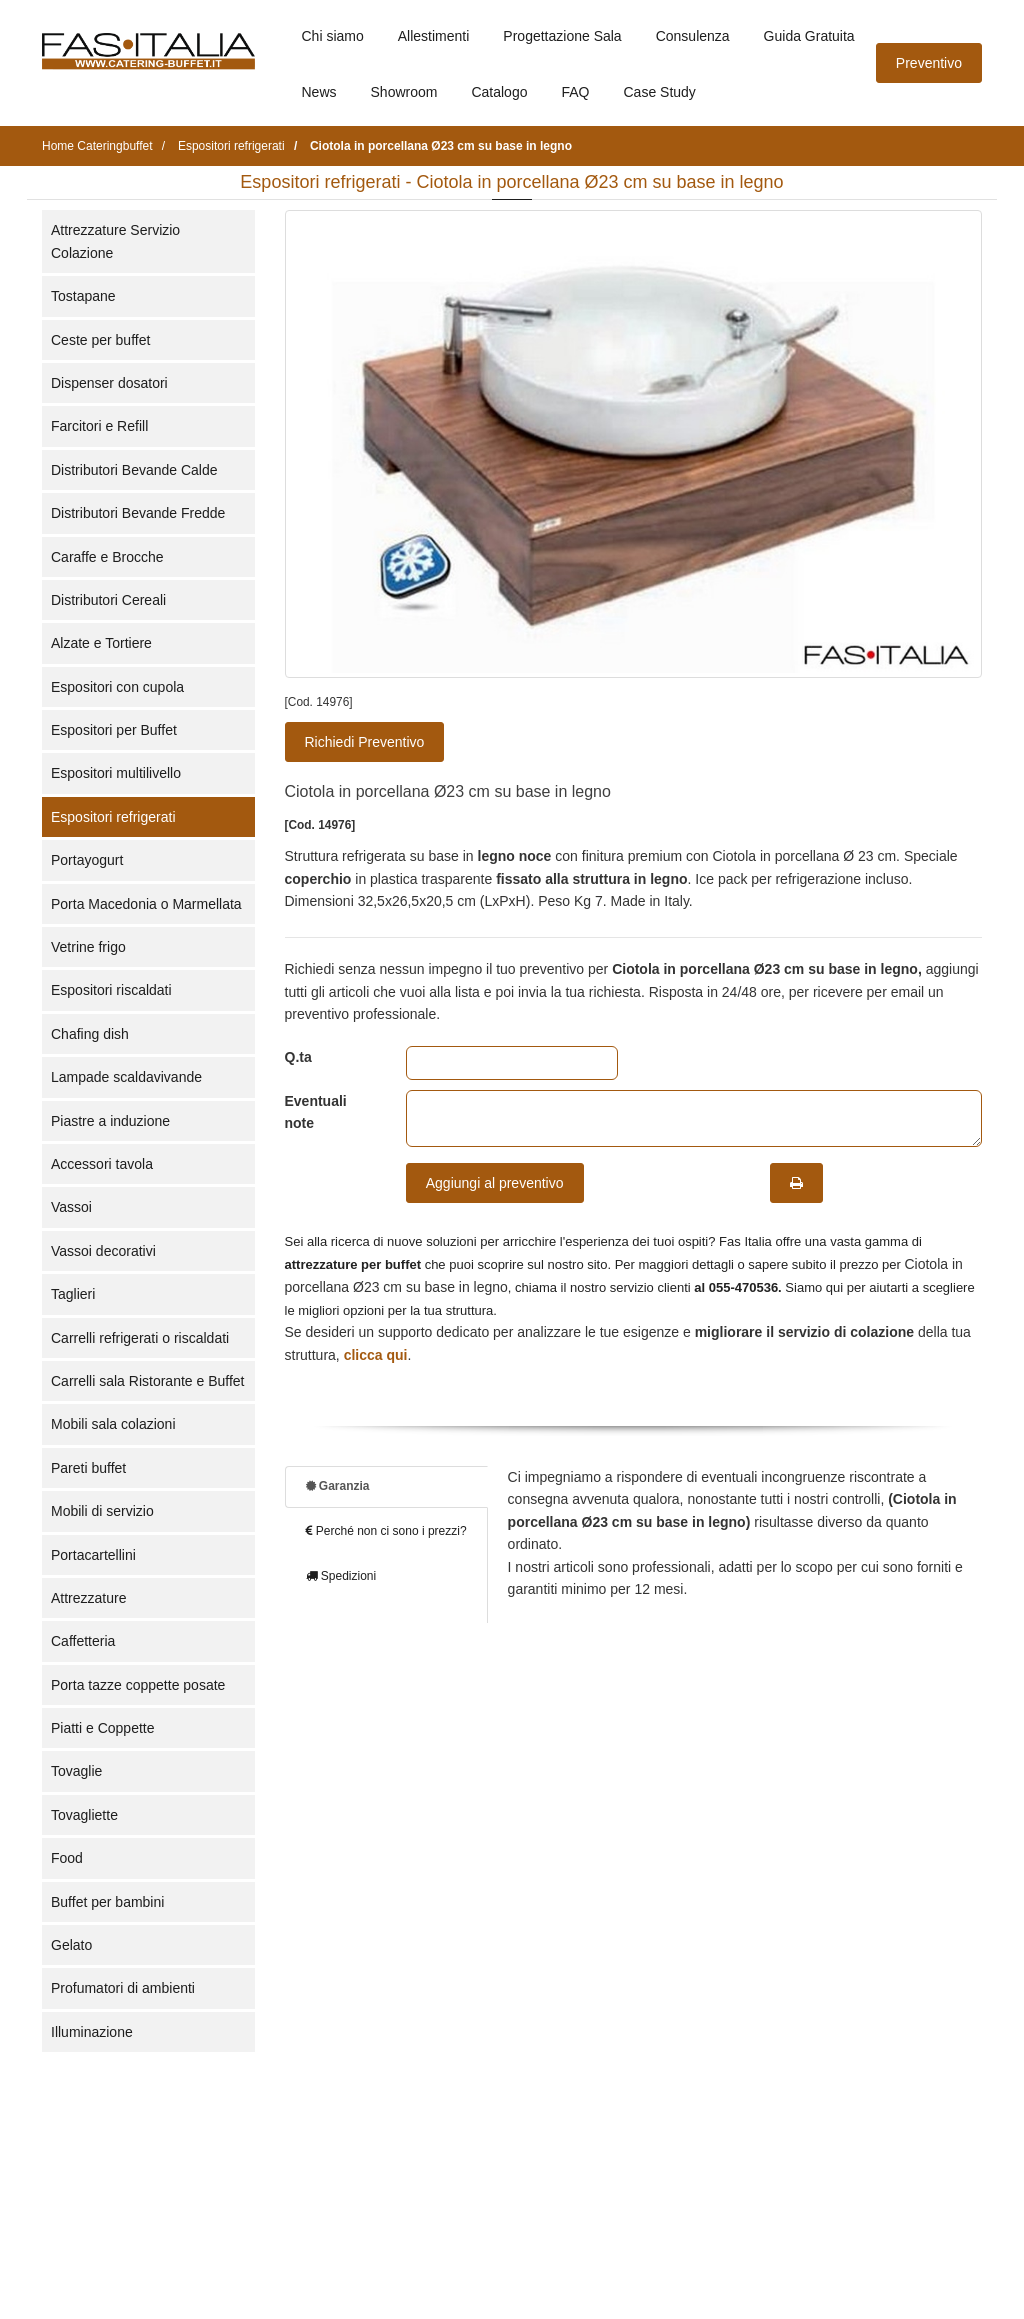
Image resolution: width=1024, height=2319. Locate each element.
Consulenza (693, 36)
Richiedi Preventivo (365, 742)
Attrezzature (88, 1598)
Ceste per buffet (100, 340)
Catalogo (499, 92)
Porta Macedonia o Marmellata (146, 904)
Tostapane (83, 296)
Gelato (71, 1945)
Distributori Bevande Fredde (138, 513)
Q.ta (298, 1057)
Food (67, 1858)
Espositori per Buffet (114, 730)
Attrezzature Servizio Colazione (115, 241)
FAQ (575, 92)
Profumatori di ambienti (123, 1988)
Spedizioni (341, 1576)
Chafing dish (90, 1034)
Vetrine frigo (88, 947)
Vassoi (71, 1207)
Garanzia (338, 1486)
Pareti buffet (88, 1468)
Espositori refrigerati (113, 817)
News (319, 92)
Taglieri (73, 1294)
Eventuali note (316, 1112)
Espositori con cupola (117, 687)
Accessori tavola (102, 1164)
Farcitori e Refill (99, 426)
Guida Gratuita (809, 36)
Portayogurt (87, 860)
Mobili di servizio (102, 1511)
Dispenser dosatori (109, 383)
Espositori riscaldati (111, 990)
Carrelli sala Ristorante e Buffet (148, 1381)
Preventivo (929, 63)
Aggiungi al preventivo (495, 1183)
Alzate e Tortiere (101, 643)
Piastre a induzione (110, 1121)
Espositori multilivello (116, 773)
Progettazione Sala (562, 36)
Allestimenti (434, 36)
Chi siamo (333, 36)
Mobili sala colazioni (113, 1424)
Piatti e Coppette (103, 1728)
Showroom (404, 92)
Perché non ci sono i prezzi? (386, 1531)
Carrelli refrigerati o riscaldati (140, 1338)
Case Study (660, 92)
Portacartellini (93, 1555)
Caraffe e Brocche (107, 557)
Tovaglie (76, 1771)
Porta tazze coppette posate (138, 1685)
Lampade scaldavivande (126, 1077)
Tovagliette (84, 1815)
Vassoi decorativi (103, 1251)
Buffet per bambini (107, 1902)
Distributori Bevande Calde (134, 470)
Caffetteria (83, 1641)
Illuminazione (92, 2032)
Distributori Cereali (108, 600)
